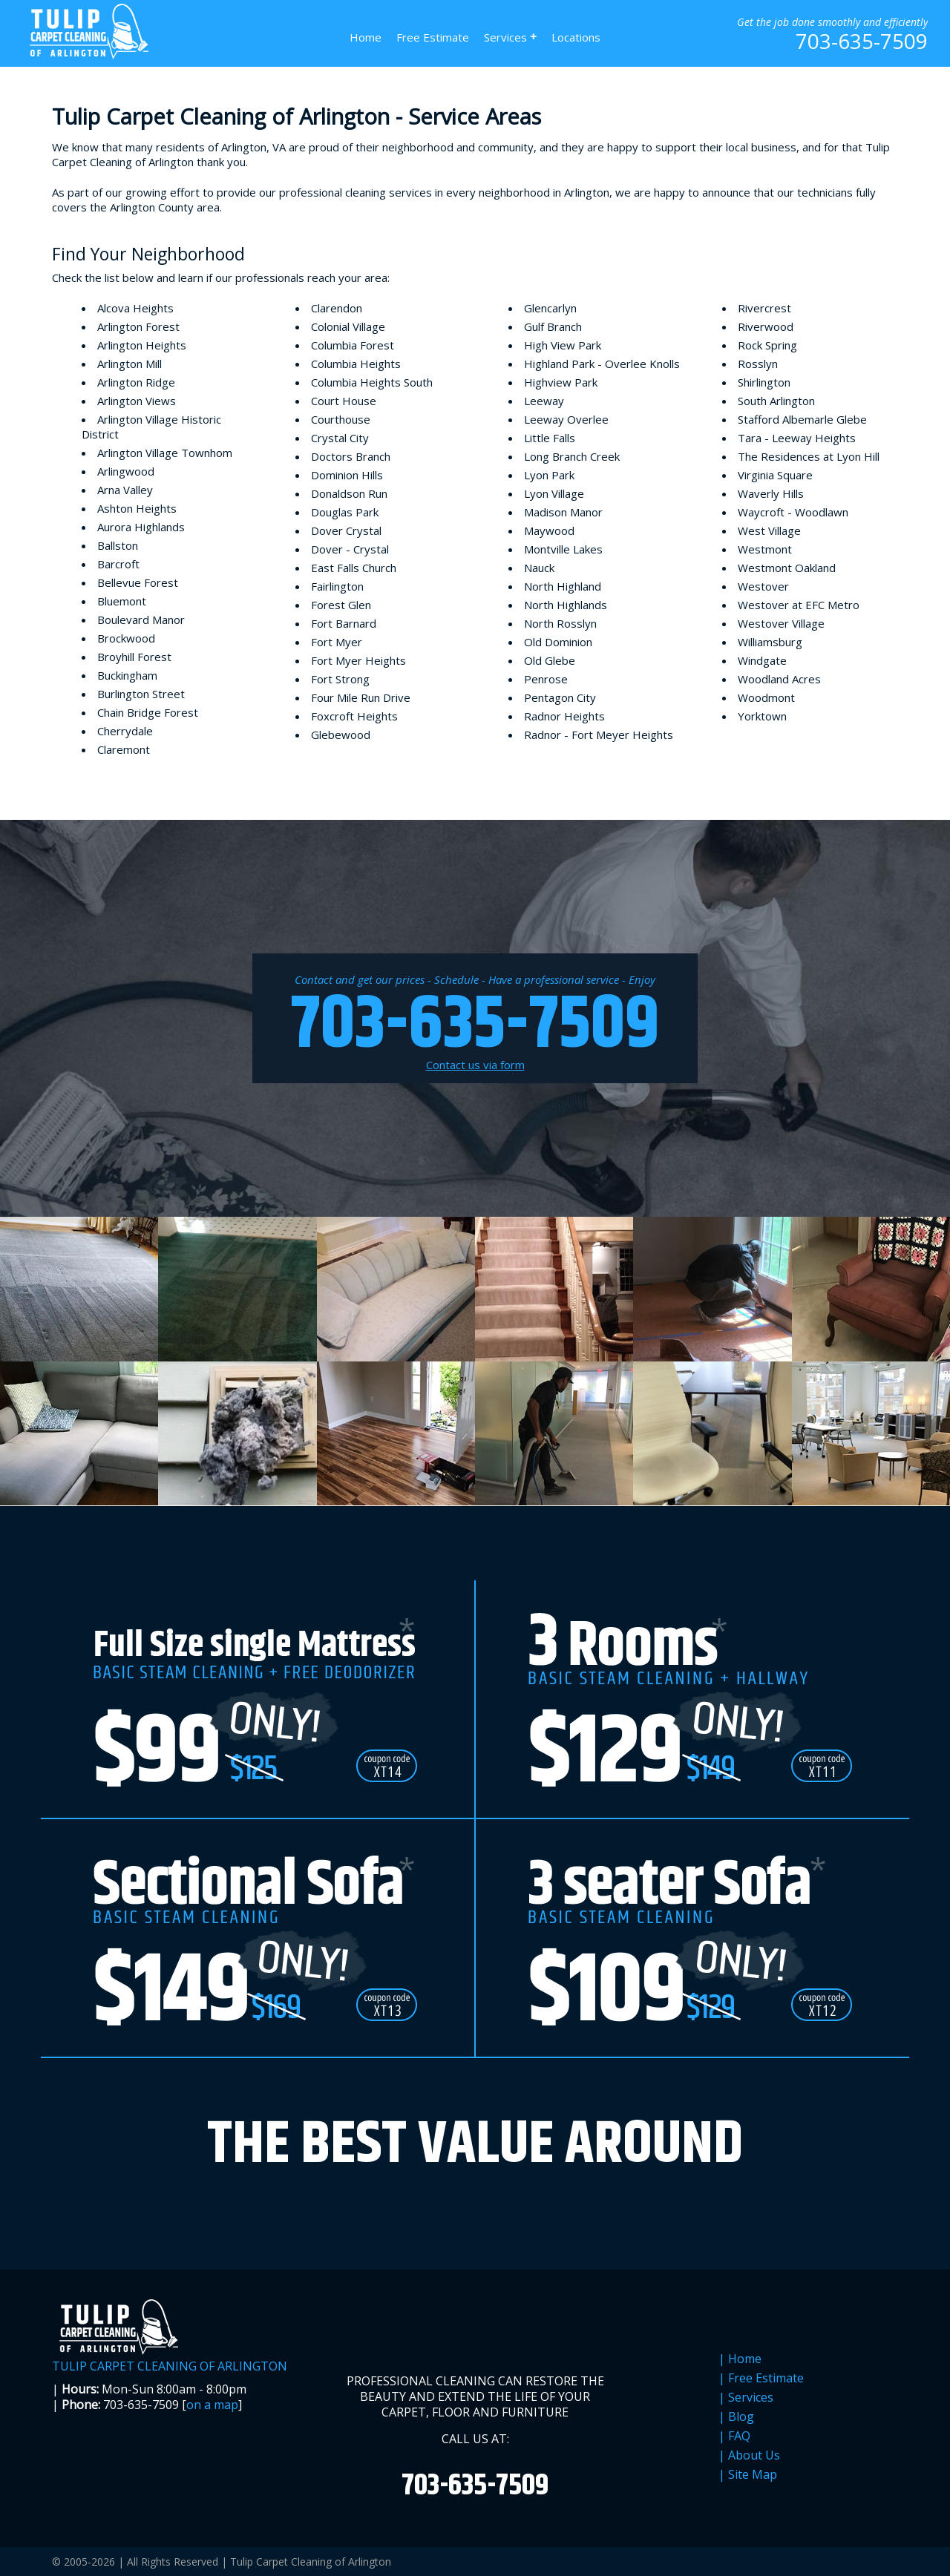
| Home (739, 2359)
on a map (212, 2404)
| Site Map (747, 2475)
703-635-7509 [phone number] (862, 41)
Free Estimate (432, 37)
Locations (575, 37)
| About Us (749, 2455)
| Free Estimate (761, 2378)
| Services (745, 2397)
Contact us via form (475, 1064)
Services (510, 37)
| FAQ (734, 2436)
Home (365, 37)
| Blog (736, 2417)
